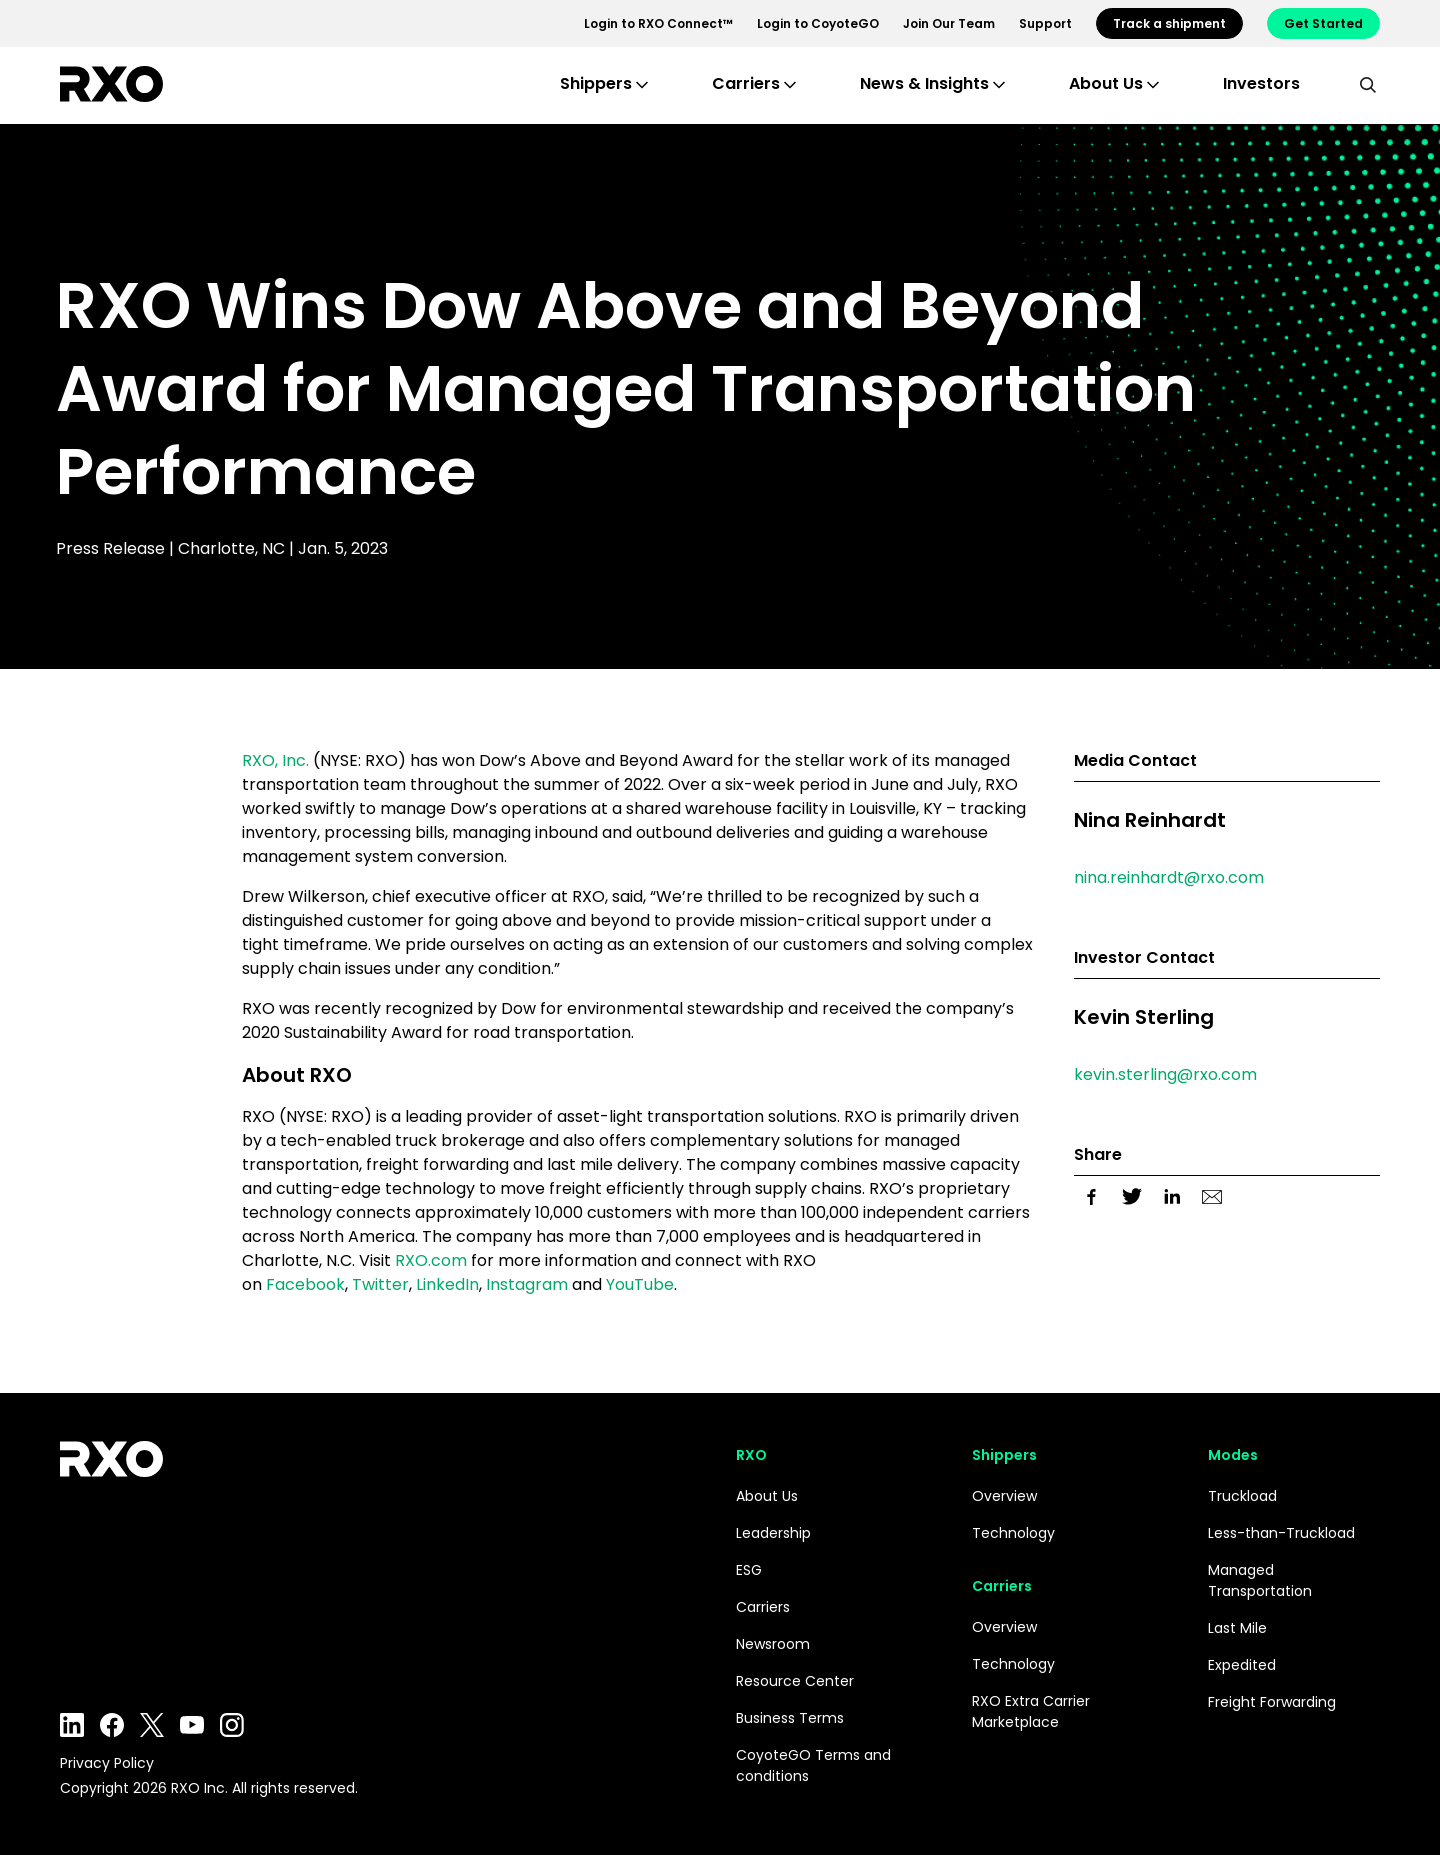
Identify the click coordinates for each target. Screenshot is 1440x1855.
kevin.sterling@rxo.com (1165, 1074)
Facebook (305, 1284)
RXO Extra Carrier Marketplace (1031, 1711)
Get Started (1323, 23)
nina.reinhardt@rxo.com (1169, 877)
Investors (1261, 83)
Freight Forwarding (1272, 1702)
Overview (1004, 1496)
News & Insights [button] (924, 83)
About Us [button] (1106, 83)
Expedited (1242, 1665)
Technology (1013, 1533)
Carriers (763, 1607)
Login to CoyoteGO (818, 23)
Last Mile (1237, 1628)
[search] (1368, 84)
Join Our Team (949, 23)
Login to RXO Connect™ (658, 23)
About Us (767, 1496)
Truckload (1242, 1496)
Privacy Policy (107, 1763)
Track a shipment (1169, 23)
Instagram (527, 1284)
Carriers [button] (746, 83)
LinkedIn (447, 1284)
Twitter (380, 1284)
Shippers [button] (596, 83)
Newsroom (773, 1644)
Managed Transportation (1260, 1580)
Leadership (773, 1533)
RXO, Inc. (275, 760)
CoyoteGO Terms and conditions (813, 1765)
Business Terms (790, 1718)
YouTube (640, 1284)
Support (1045, 23)
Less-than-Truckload (1281, 1533)
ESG (749, 1570)
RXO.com (431, 1260)
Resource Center (795, 1681)
